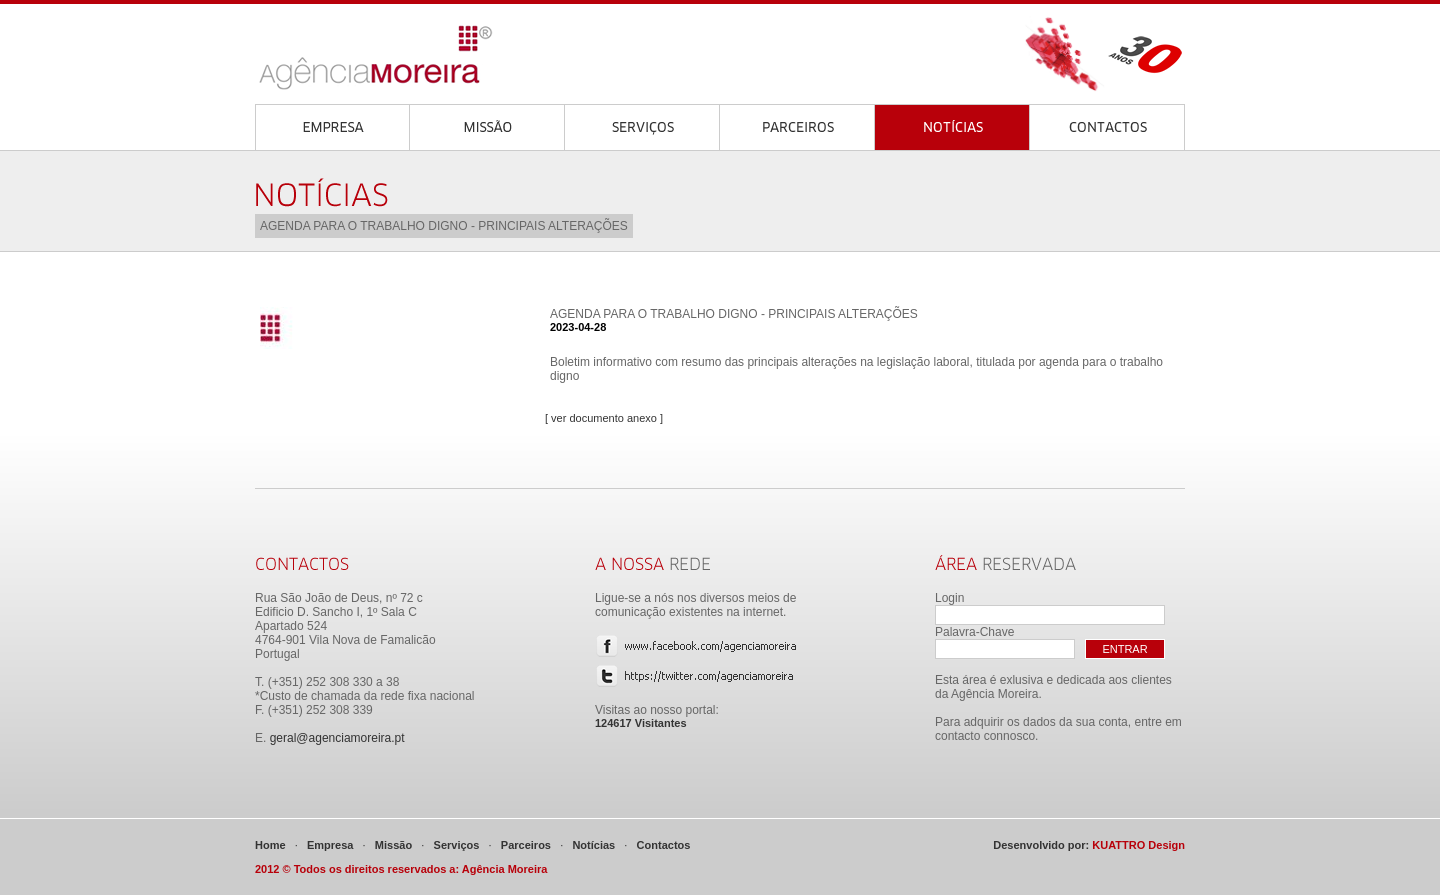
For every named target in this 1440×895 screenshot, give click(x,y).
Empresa (330, 845)
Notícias (593, 845)
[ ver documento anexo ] (604, 418)
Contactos (664, 845)
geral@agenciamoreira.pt (337, 738)
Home (270, 845)
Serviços (457, 845)
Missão (393, 845)
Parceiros (526, 845)
